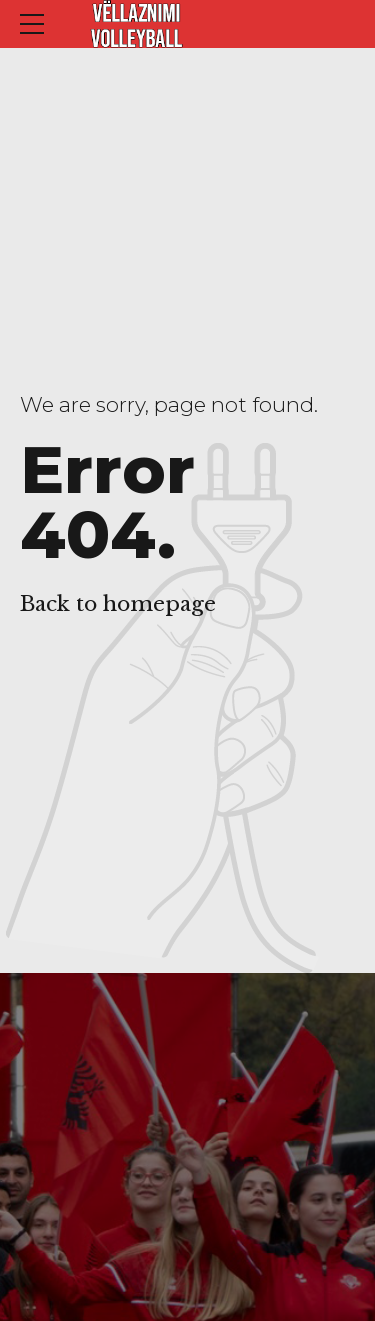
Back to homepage (118, 604)
